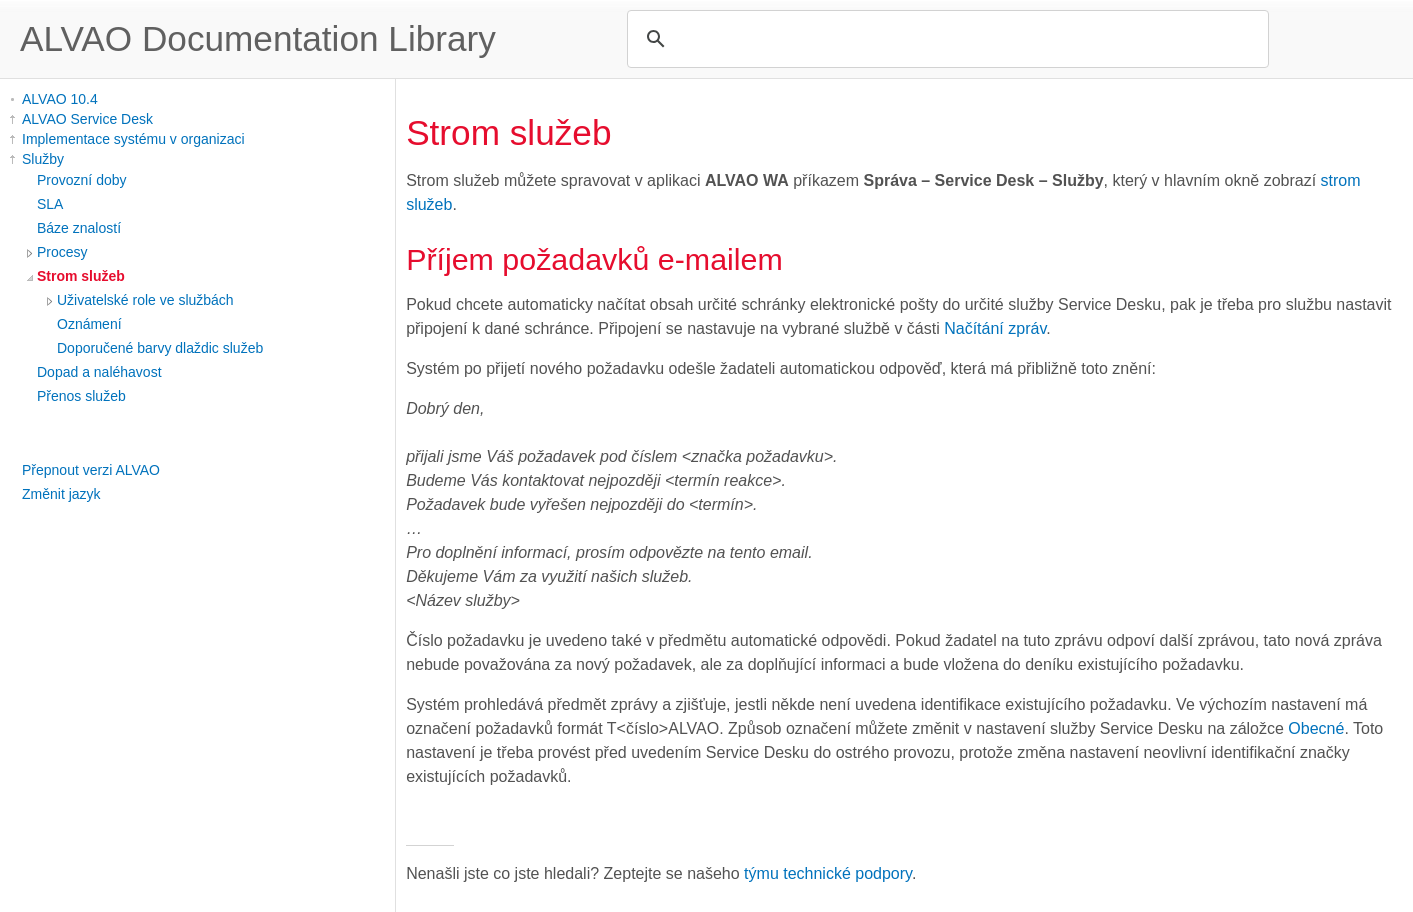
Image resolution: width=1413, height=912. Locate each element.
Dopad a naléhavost (99, 372)
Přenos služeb (81, 396)
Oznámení (89, 324)
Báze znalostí (79, 228)
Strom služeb (81, 276)
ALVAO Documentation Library (258, 38)
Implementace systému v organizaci (133, 139)
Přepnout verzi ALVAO (91, 470)
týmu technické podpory (828, 873)
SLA (50, 204)
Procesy (62, 252)
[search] (945, 39)
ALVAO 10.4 (60, 99)
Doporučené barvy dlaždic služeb (160, 348)
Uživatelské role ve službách (145, 300)
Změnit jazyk (61, 494)
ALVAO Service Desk (87, 119)
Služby (43, 159)
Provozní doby (82, 180)
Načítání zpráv (995, 328)
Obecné (1316, 728)
